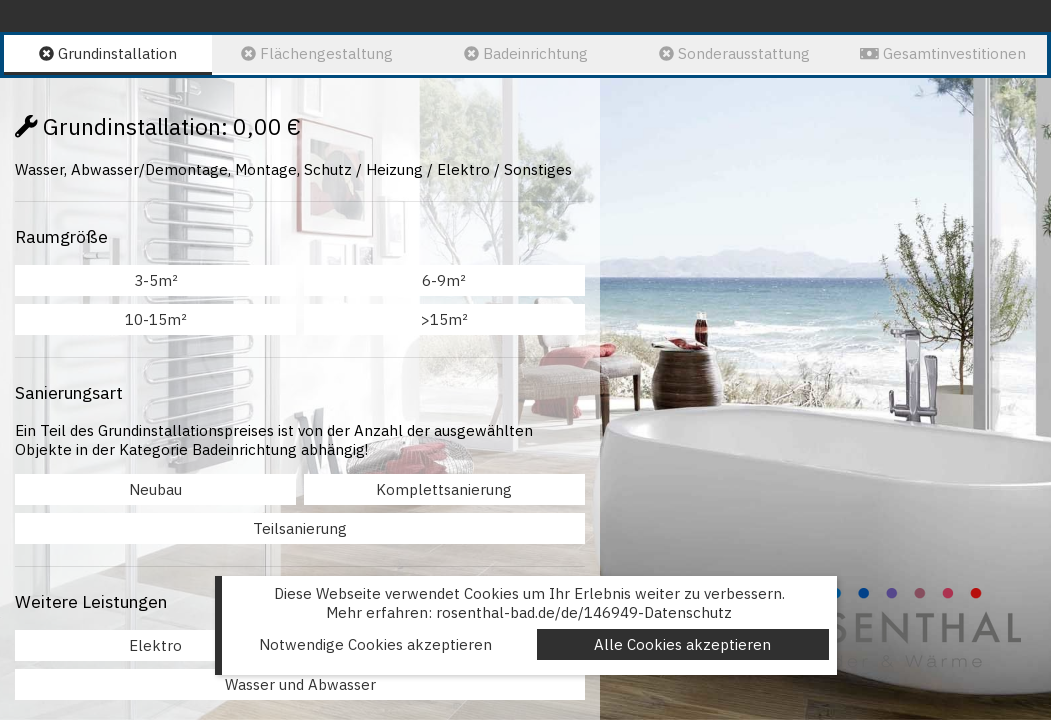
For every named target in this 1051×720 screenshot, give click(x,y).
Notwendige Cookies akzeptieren (375, 644)
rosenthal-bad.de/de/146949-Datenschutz (584, 612)
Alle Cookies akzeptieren (682, 644)
